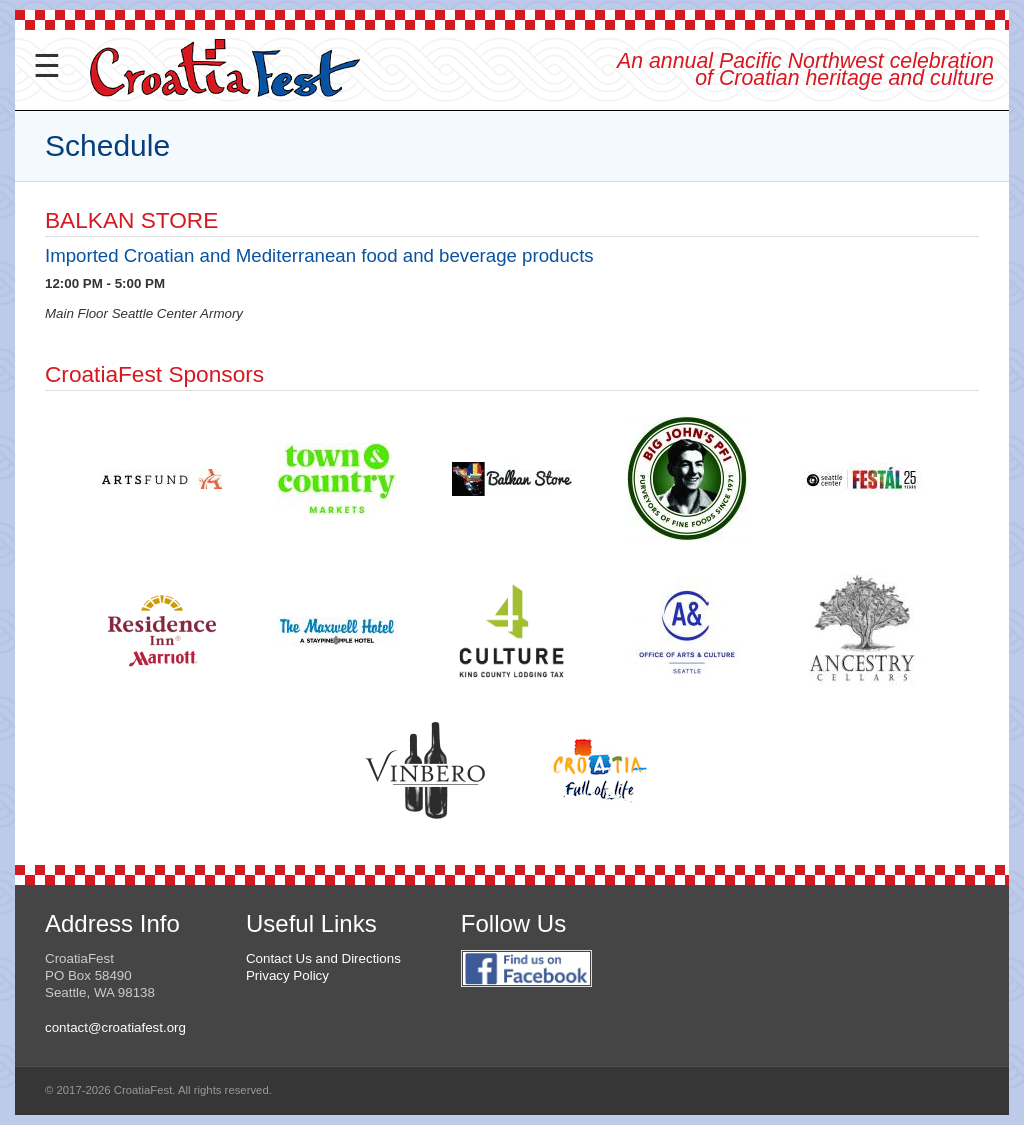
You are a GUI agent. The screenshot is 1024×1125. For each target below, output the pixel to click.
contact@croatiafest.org (115, 1027)
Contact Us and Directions (323, 958)
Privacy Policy (287, 975)
